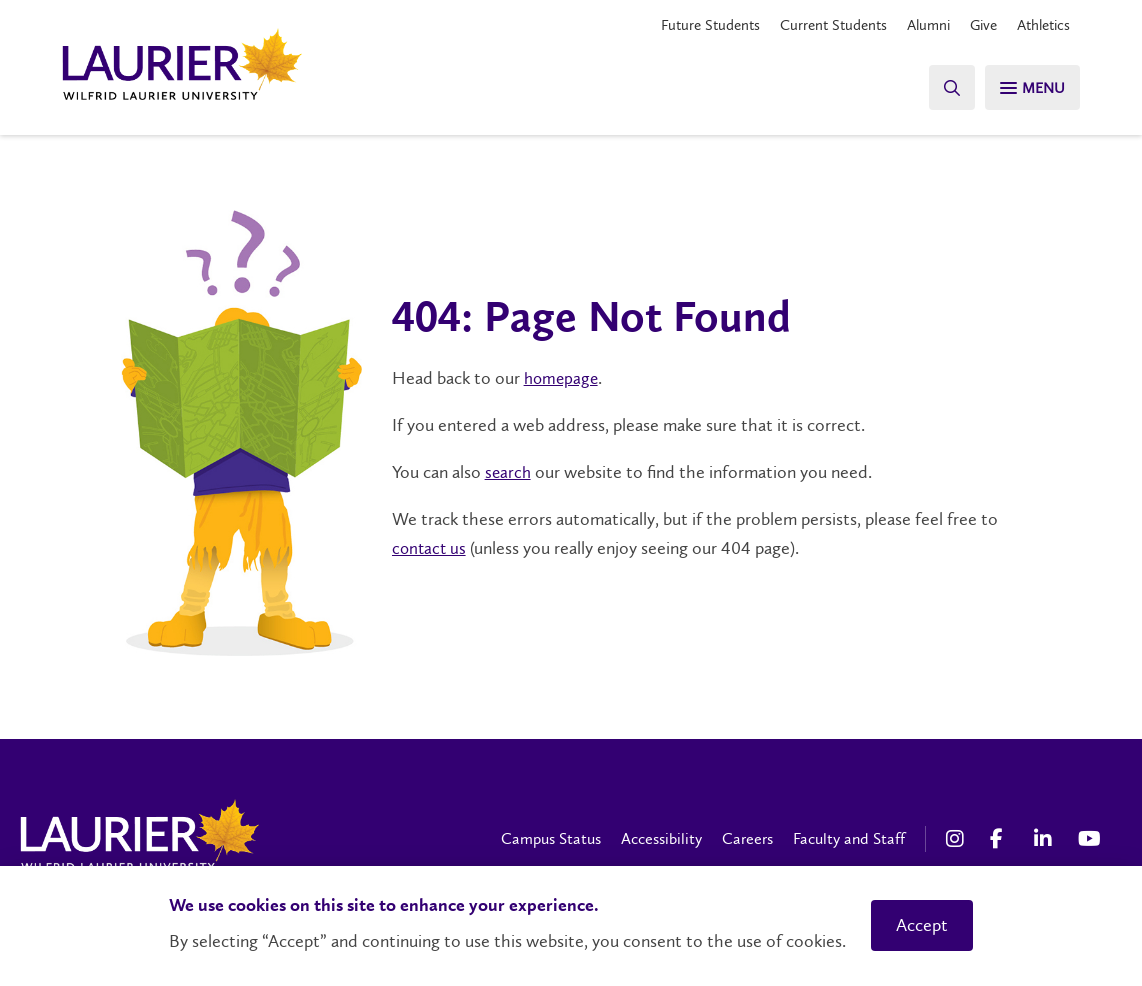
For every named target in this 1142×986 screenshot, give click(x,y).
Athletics (1040, 24)
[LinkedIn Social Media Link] (1046, 839)
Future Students (687, 24)
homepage (563, 379)
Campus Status (551, 838)
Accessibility (661, 838)
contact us (430, 548)
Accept (922, 925)
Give (976, 24)
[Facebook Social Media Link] (1002, 839)
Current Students (817, 24)
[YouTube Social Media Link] (1090, 839)
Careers (747, 838)
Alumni (917, 24)
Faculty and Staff (849, 838)
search (509, 472)
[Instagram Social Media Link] (958, 839)
